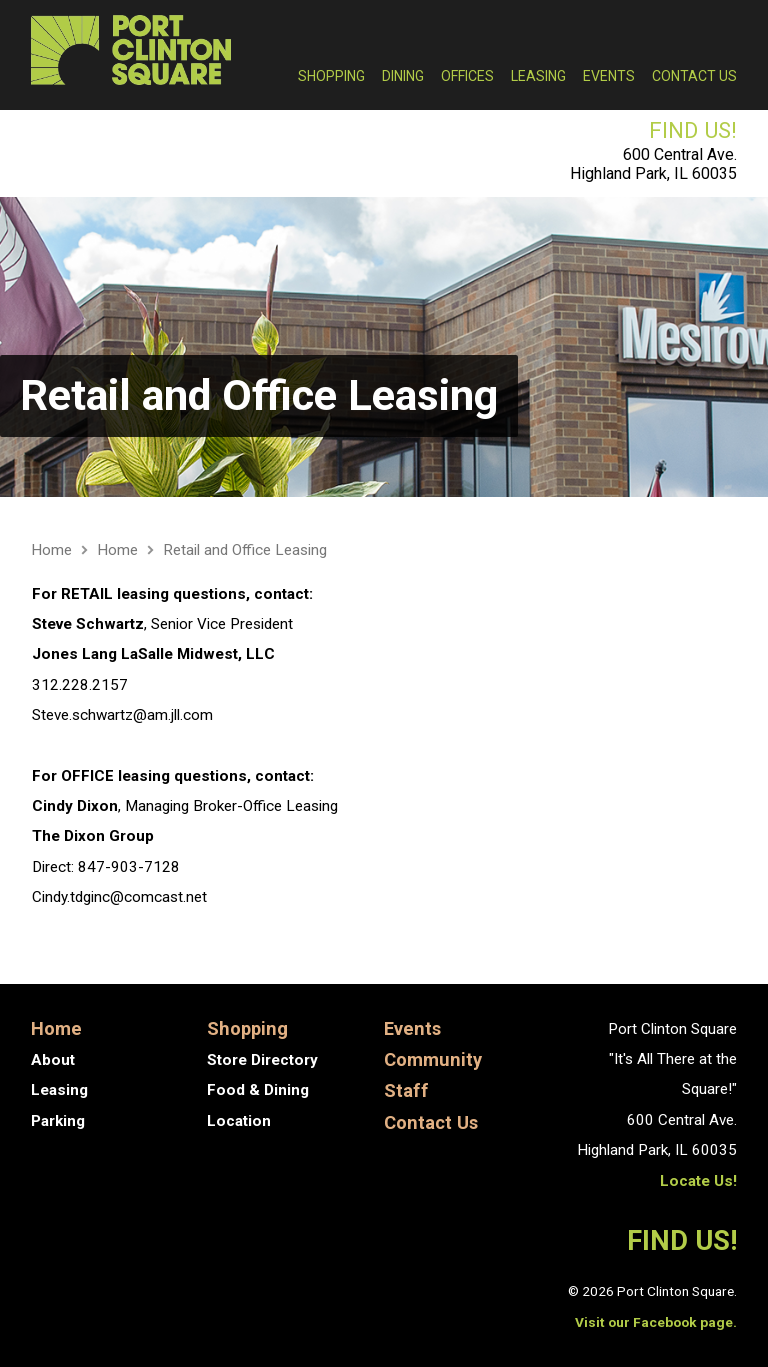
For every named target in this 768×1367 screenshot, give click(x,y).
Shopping (331, 76)
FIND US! (693, 130)
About (53, 1060)
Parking (58, 1121)
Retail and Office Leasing (259, 395)
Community (433, 1059)
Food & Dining (258, 1090)
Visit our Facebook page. (656, 1322)
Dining (403, 76)
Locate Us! (698, 1181)
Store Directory (262, 1060)
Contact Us (694, 76)
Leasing (538, 76)
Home (51, 550)
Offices (467, 76)
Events (609, 76)
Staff (406, 1090)
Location (239, 1121)
